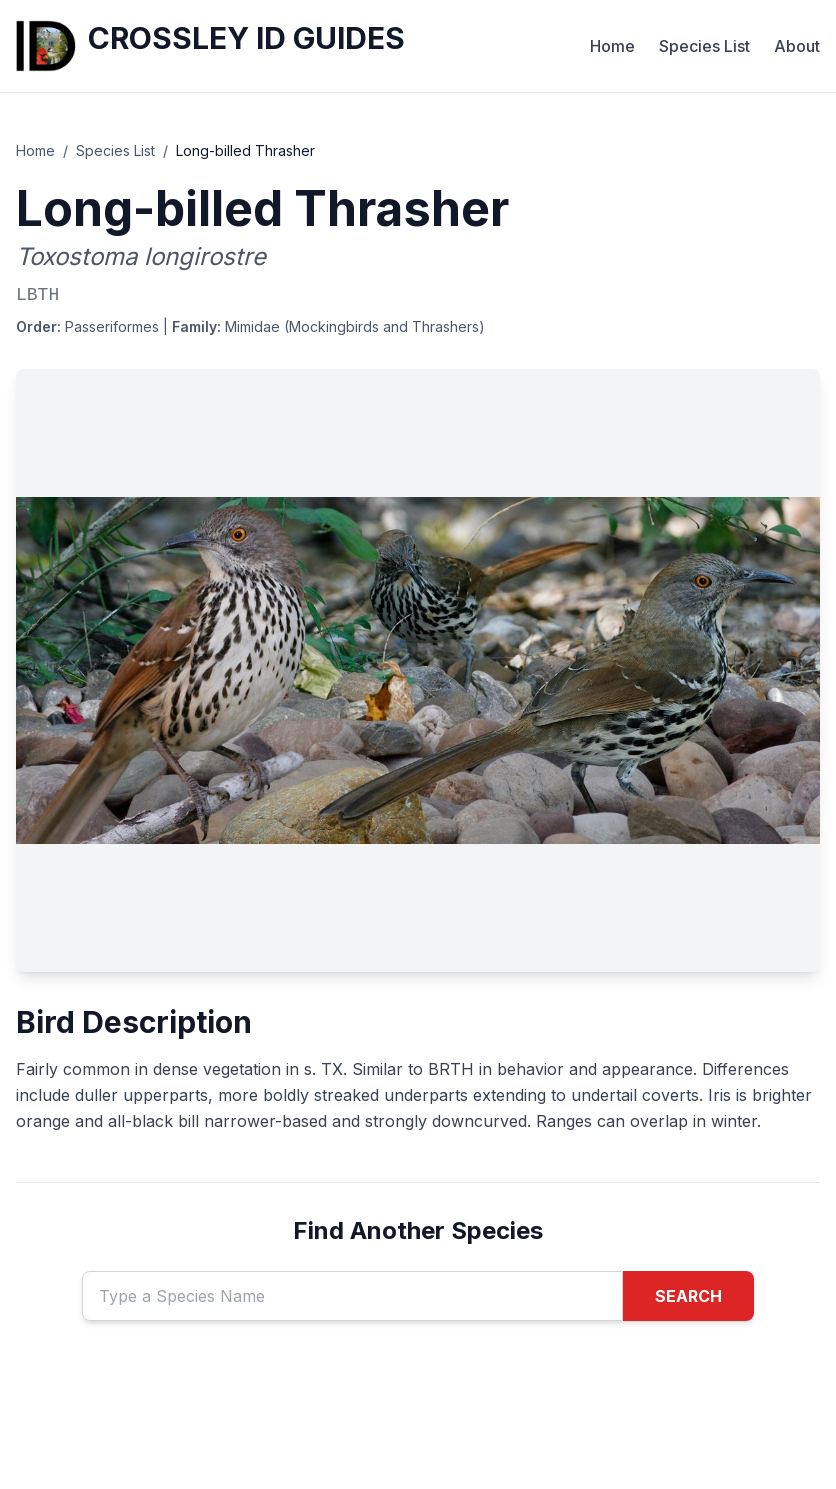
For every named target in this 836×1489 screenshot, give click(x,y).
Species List (704, 46)
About (797, 46)
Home (612, 46)
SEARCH (688, 1296)
